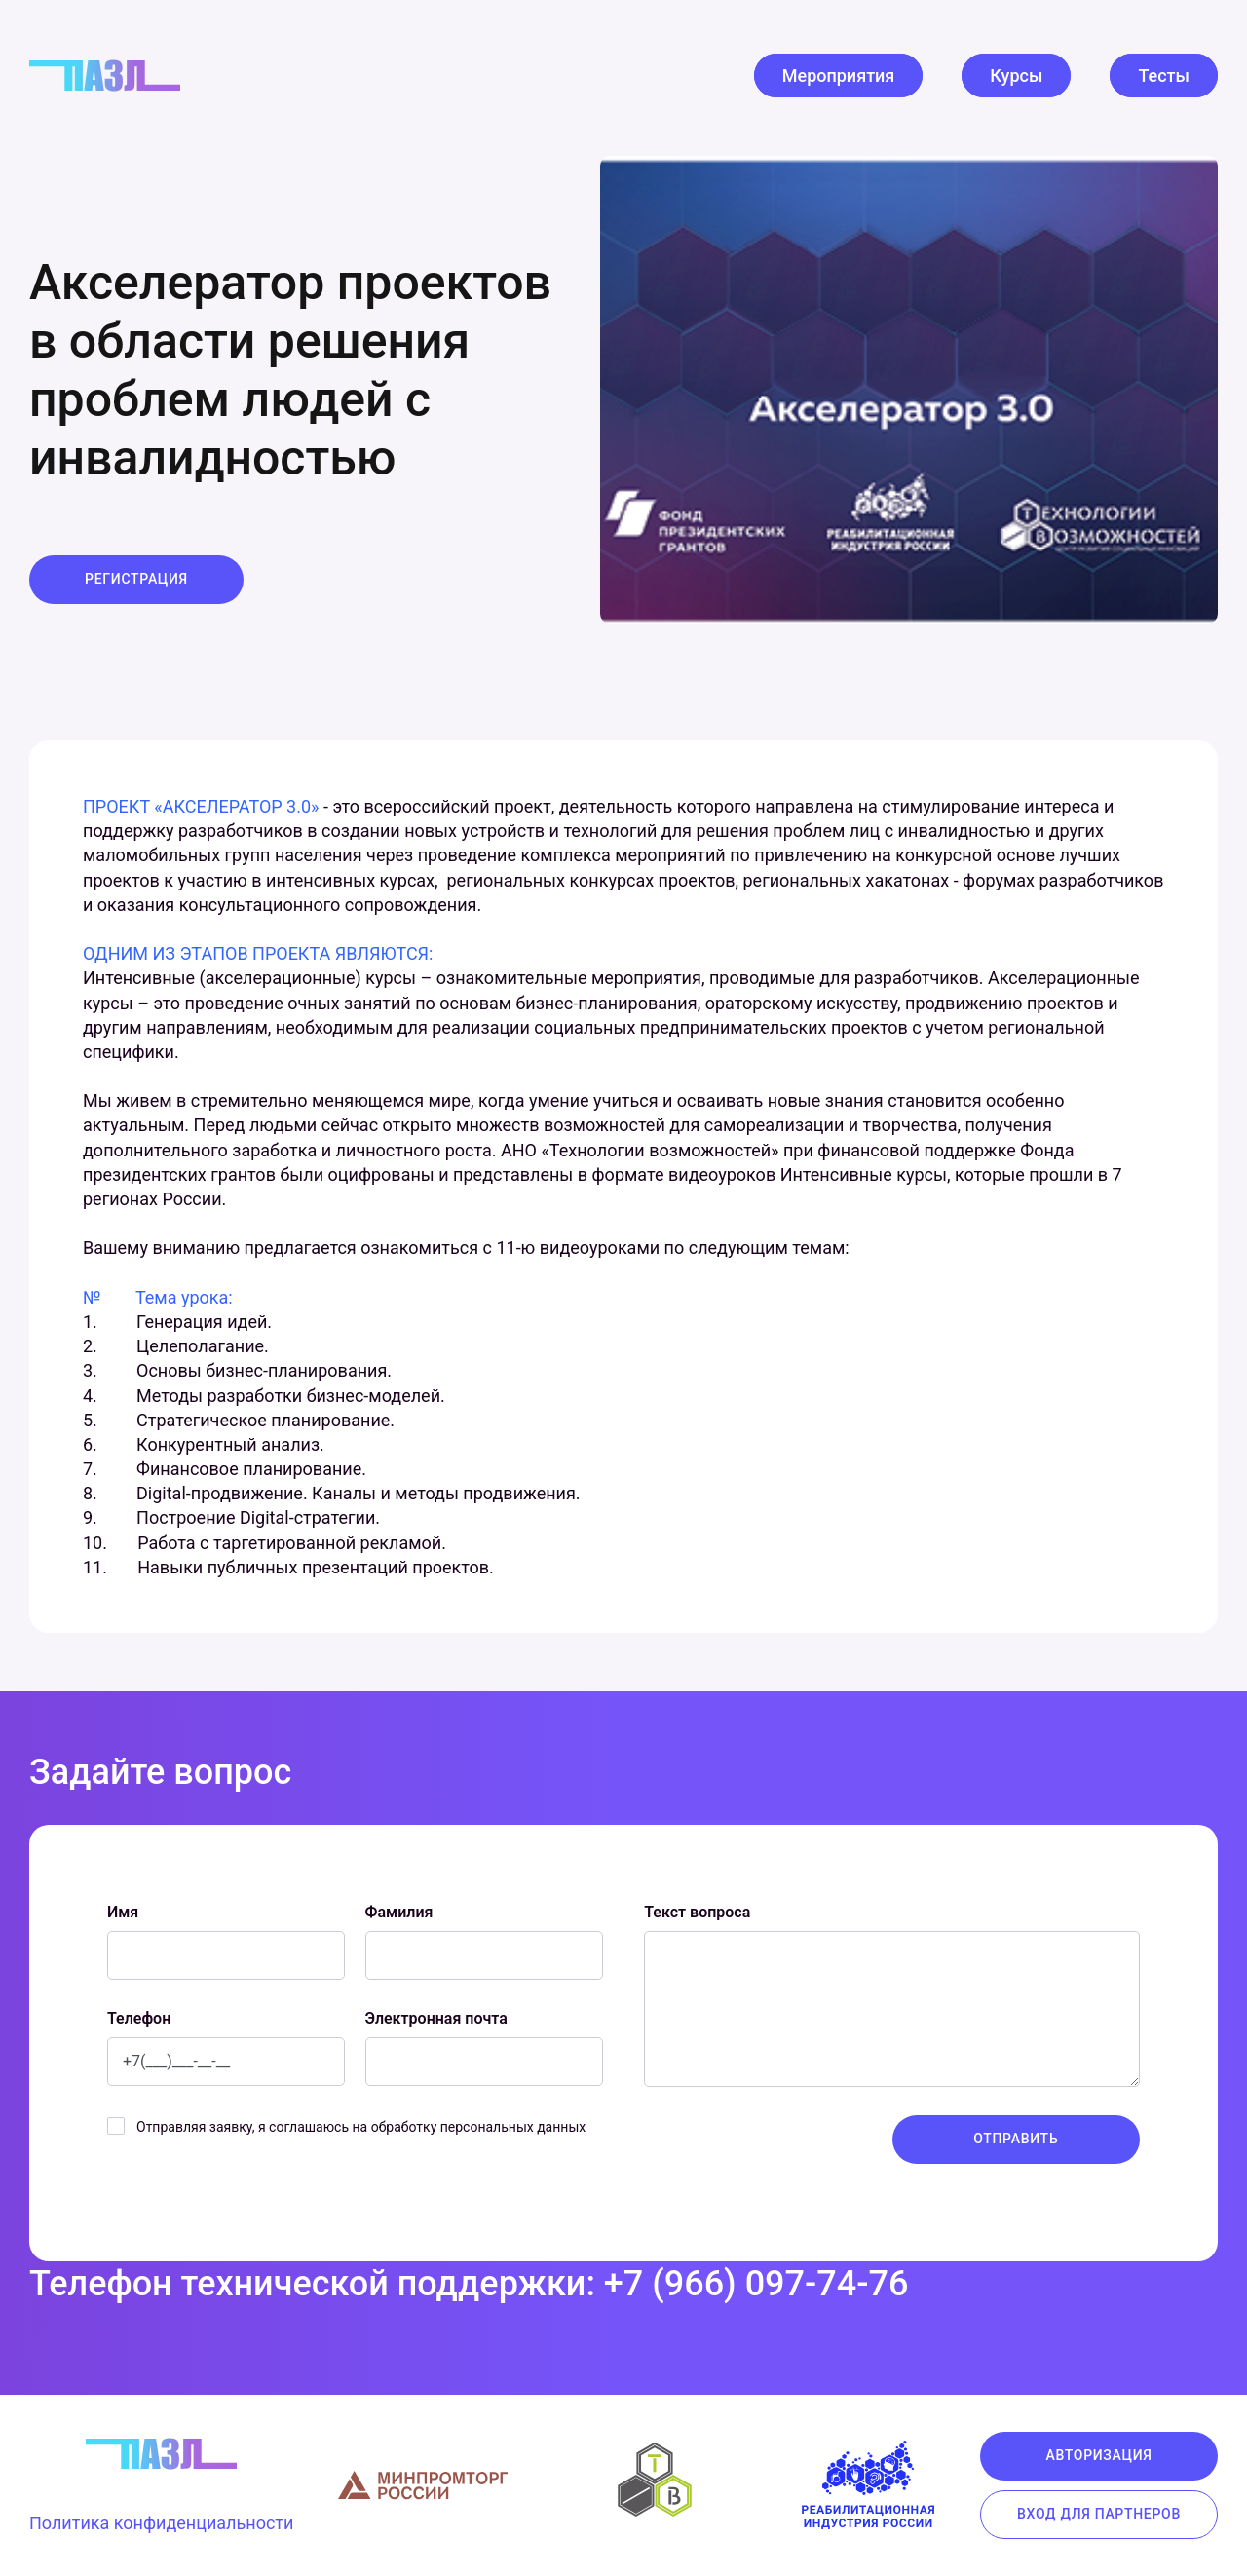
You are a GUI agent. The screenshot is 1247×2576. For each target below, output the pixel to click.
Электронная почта (436, 2018)
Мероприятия (838, 75)
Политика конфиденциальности (161, 2523)
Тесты (1164, 75)
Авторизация (1098, 2455)
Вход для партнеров (1099, 2513)
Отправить (1015, 2138)
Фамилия (399, 1912)
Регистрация (136, 579)
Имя (122, 1912)
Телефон (138, 2018)
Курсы (1016, 75)
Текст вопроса (697, 1912)
